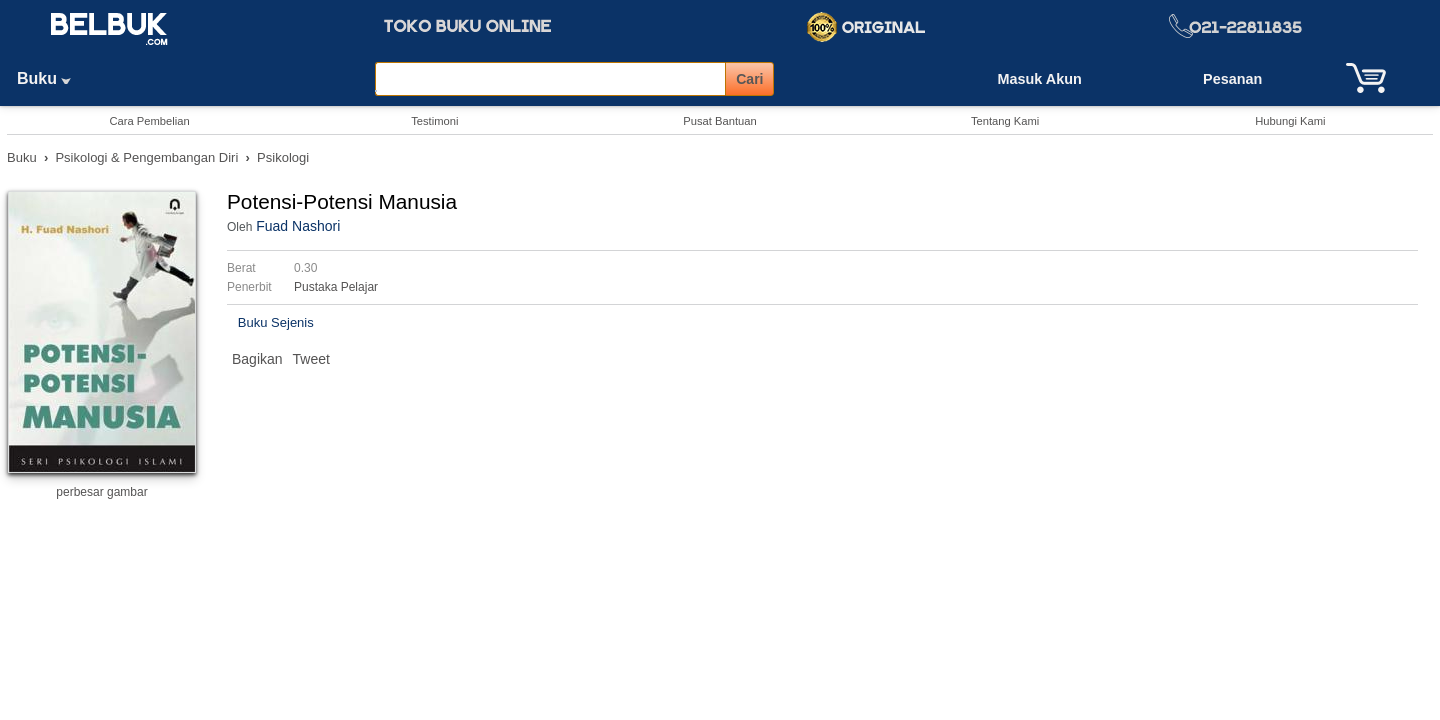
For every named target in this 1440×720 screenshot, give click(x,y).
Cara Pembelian (149, 121)
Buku (51, 78)
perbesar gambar (101, 492)
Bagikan (257, 359)
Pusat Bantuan (719, 121)
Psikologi (283, 157)
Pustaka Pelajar (336, 287)
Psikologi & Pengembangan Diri (146, 157)
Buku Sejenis (276, 322)
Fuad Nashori (298, 226)
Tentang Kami (1005, 121)
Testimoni (434, 121)
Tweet (311, 359)
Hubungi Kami (1290, 121)
